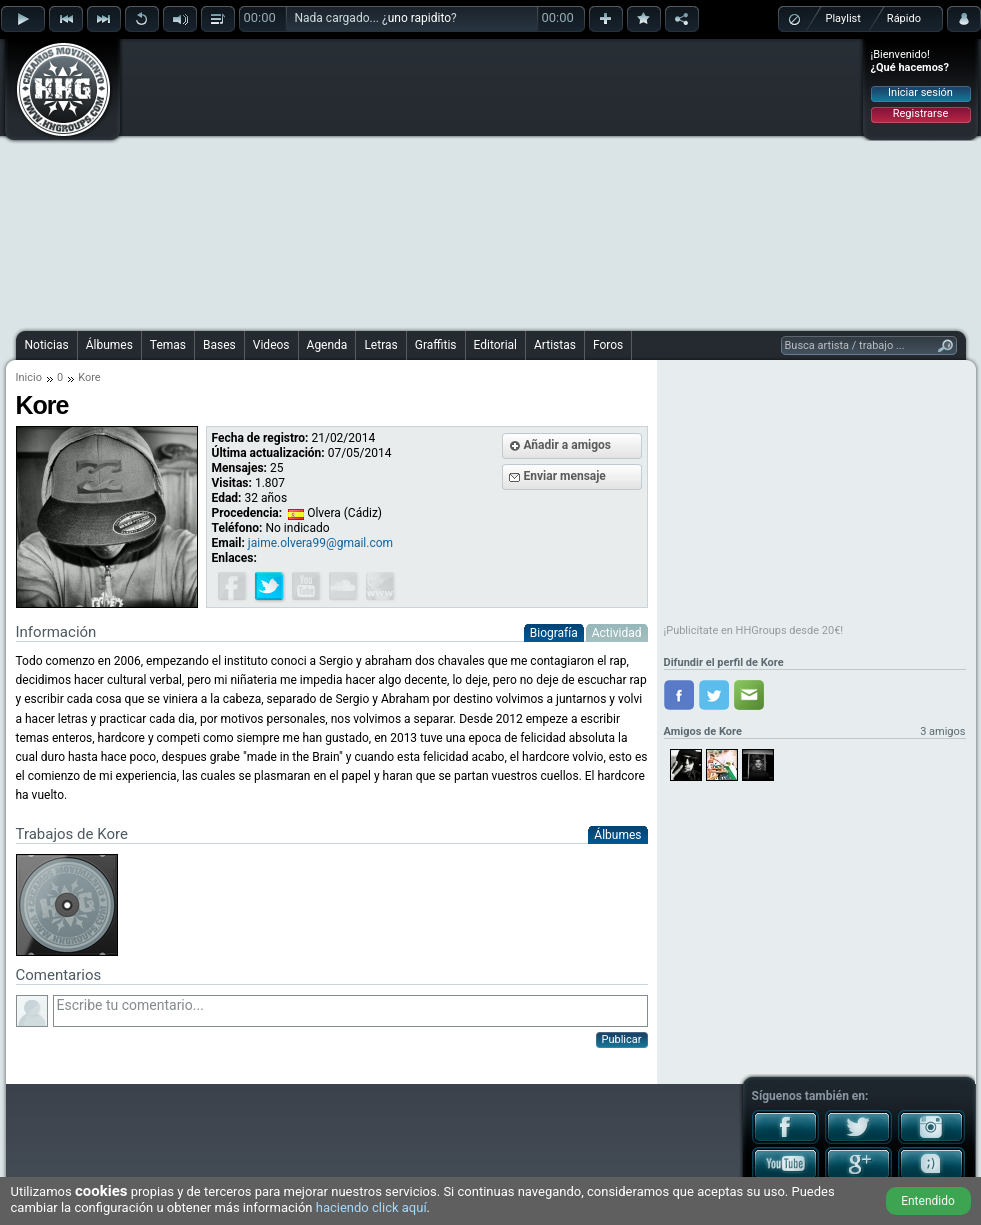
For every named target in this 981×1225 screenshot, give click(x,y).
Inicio (29, 377)
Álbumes (109, 345)
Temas (168, 345)
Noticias (47, 345)
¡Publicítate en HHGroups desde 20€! (754, 630)
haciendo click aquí (371, 1207)
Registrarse (920, 113)
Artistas (555, 345)
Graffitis (436, 345)
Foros (608, 345)
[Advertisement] (448, 182)
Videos (271, 345)
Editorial (495, 345)
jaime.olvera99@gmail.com (320, 543)
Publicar (622, 1039)
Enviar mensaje (565, 476)
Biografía (554, 633)
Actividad (617, 633)
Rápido (904, 18)
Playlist (843, 18)
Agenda (327, 345)
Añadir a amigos (568, 445)
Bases (219, 345)
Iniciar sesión (920, 92)
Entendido (928, 1201)
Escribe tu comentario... (350, 1011)
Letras (380, 345)
